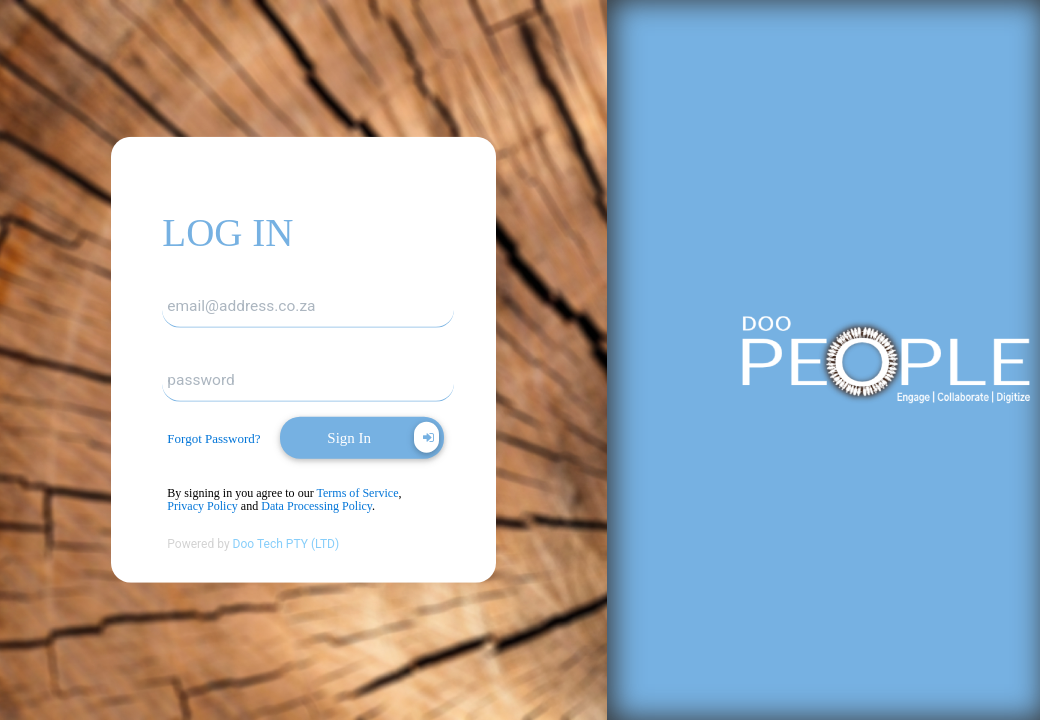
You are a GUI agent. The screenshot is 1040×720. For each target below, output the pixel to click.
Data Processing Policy (316, 506)
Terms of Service (357, 493)
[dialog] (221, 439)
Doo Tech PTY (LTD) (286, 544)
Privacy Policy (202, 506)
